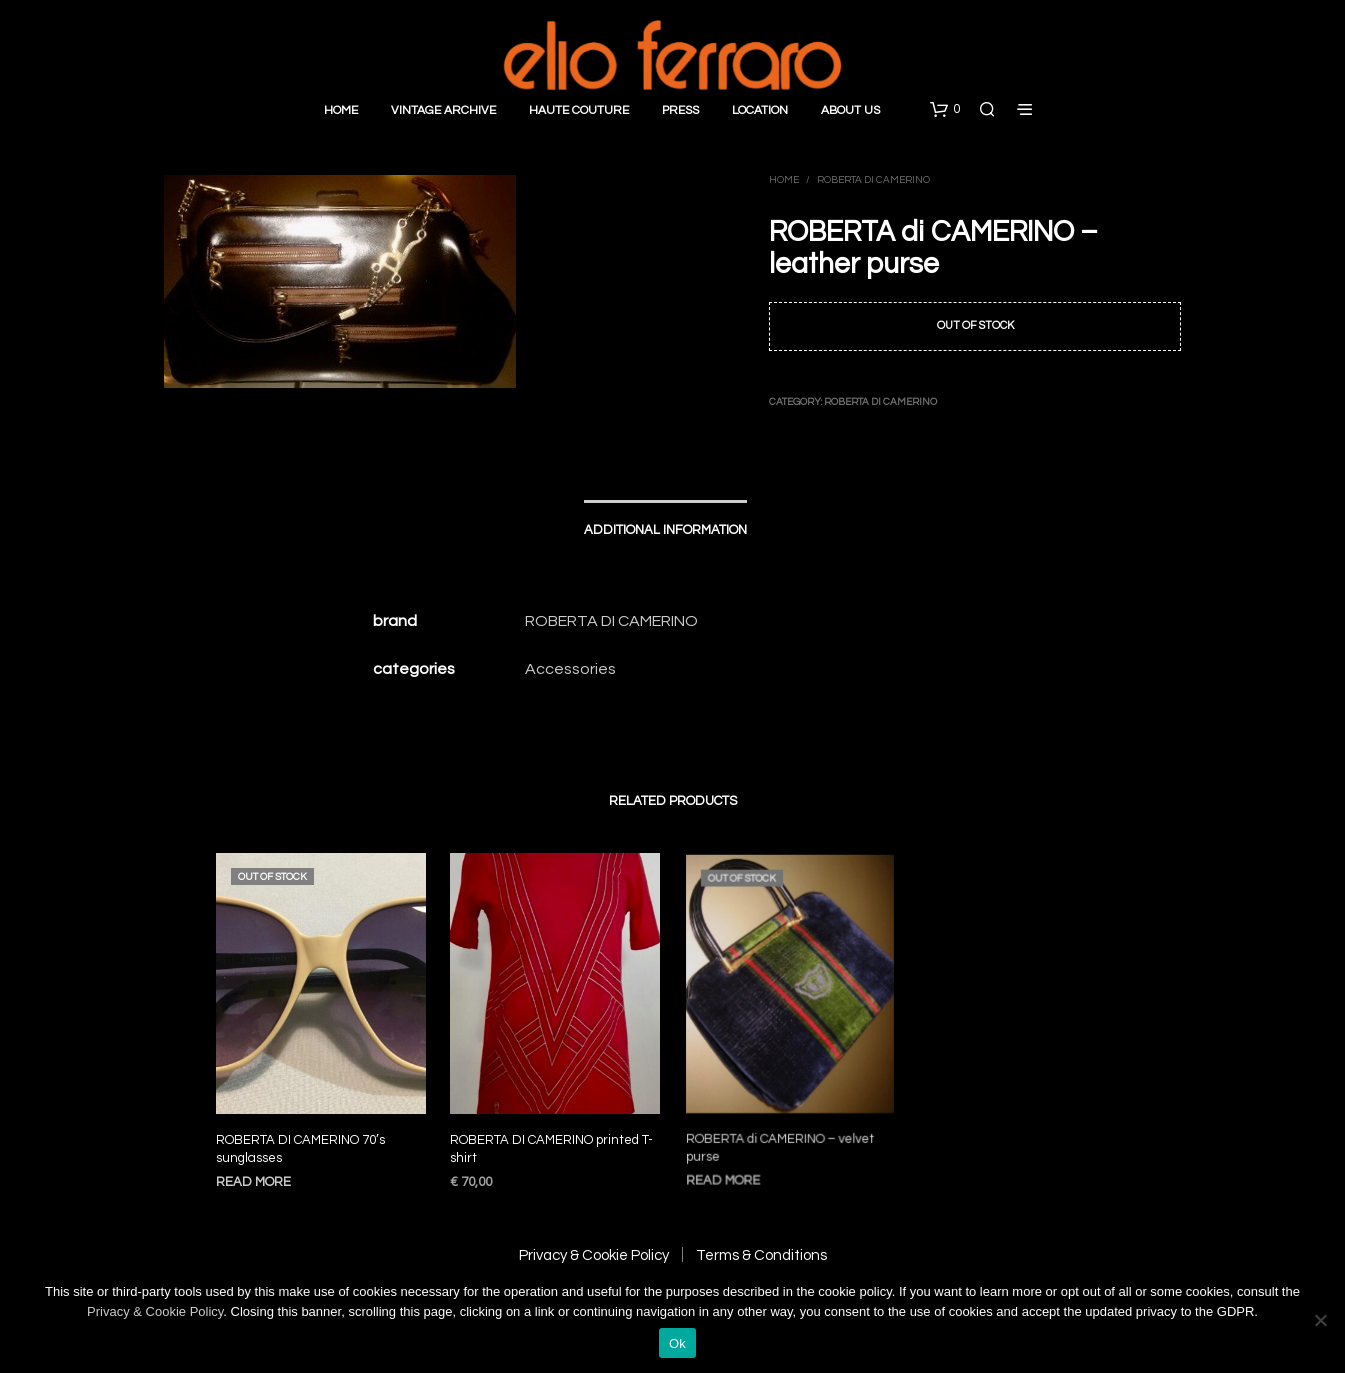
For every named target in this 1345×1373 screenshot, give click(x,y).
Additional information (665, 530)
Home (341, 110)
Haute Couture (579, 110)
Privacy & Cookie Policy (594, 1255)
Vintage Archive (443, 110)
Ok (677, 1343)
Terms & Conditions (761, 1255)
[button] (945, 110)
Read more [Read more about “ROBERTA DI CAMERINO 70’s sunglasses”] (253, 1182)
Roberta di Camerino (873, 180)
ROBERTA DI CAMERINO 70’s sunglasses (300, 1149)
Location (760, 110)
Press (680, 110)
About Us (850, 110)
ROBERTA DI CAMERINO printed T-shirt (552, 1141)
